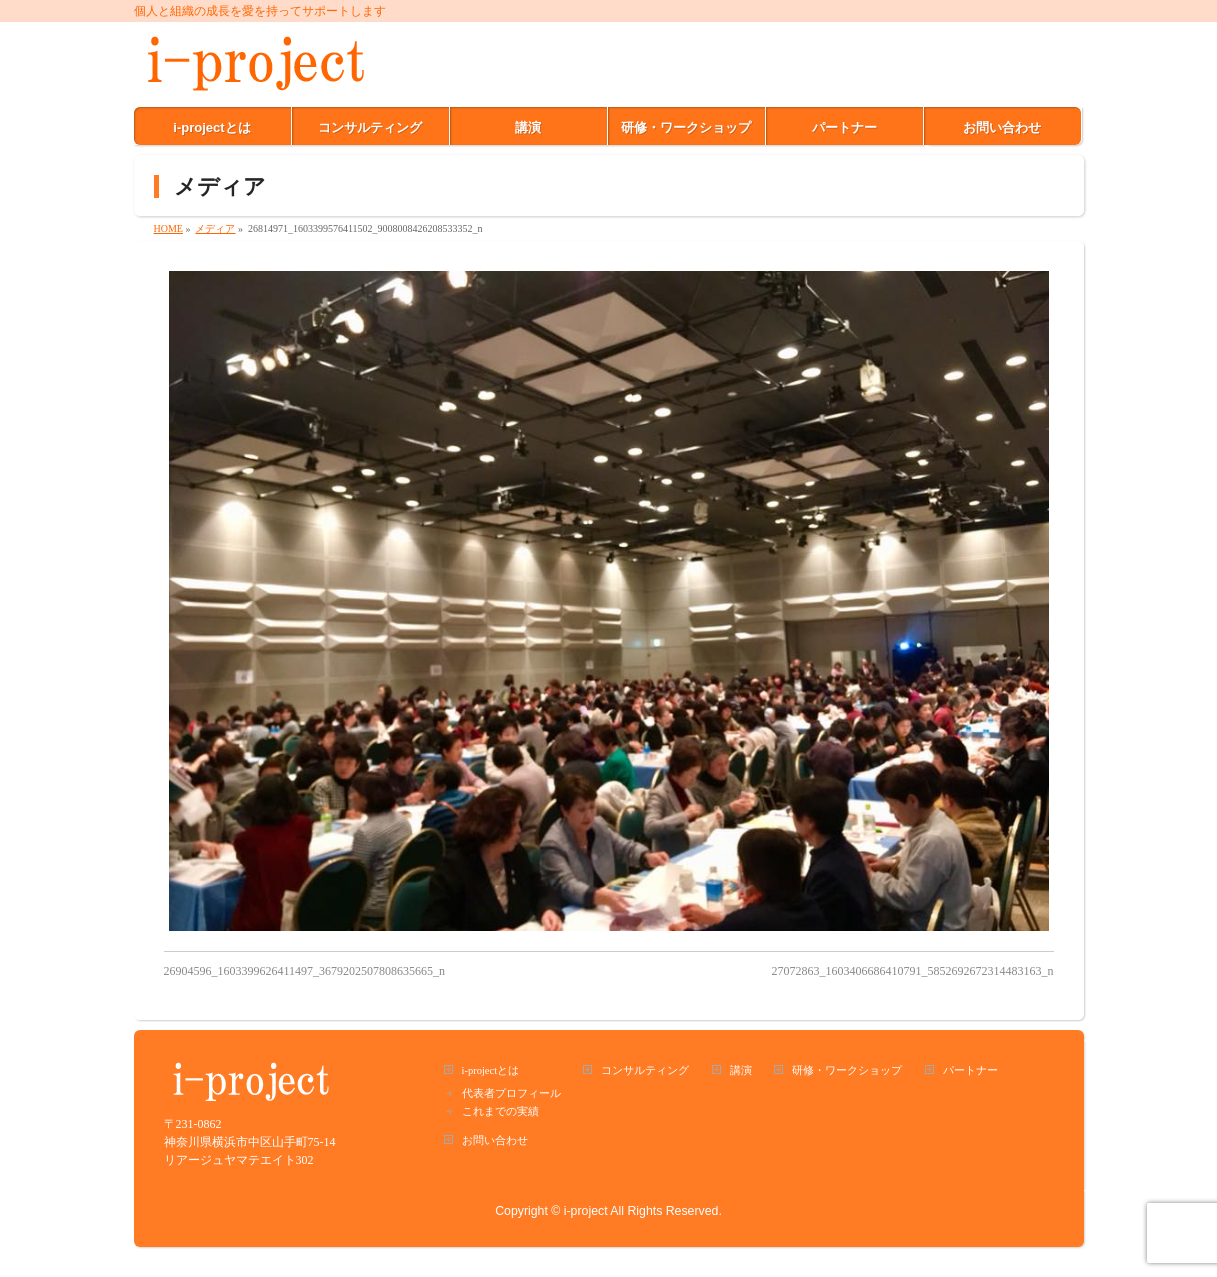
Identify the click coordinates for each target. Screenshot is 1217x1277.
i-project (586, 1211)
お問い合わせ (495, 1140)
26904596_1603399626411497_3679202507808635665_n (305, 971)
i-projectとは (491, 1070)
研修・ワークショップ (847, 1070)
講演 (741, 1070)
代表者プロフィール (511, 1093)
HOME (168, 228)
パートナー (970, 1070)
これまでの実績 (500, 1111)
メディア (215, 228)
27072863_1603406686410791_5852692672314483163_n (913, 971)
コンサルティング (645, 1070)
